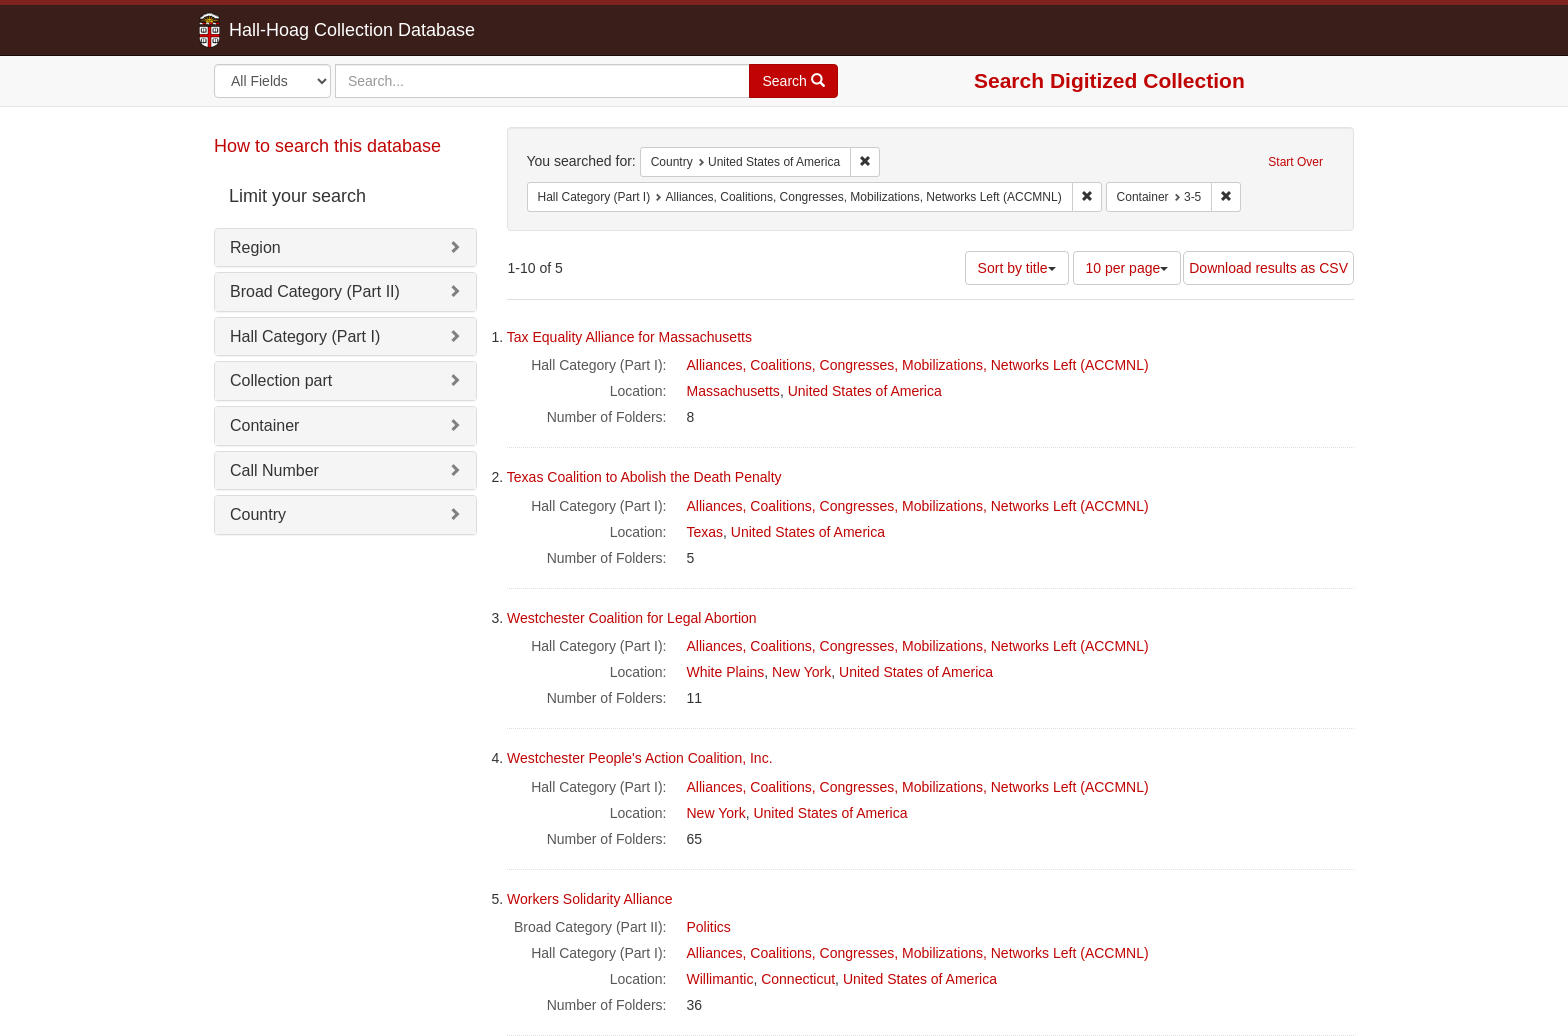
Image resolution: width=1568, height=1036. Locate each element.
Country (258, 514)
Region (255, 247)
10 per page (1127, 268)
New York (801, 672)
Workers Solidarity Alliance (589, 899)
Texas (705, 532)
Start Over (1295, 162)
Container (264, 425)
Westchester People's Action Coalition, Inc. (639, 758)
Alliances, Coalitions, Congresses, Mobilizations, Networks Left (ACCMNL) (918, 365)
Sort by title (1017, 268)
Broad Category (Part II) (315, 291)
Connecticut (798, 979)
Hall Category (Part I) (305, 336)
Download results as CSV (1268, 268)
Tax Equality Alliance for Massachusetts (629, 337)
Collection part (281, 380)
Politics (709, 927)
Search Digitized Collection (1109, 80)
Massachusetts (733, 391)
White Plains (726, 672)
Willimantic (720, 979)
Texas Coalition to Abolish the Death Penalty (644, 477)
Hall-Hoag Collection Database (289, 30)
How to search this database (327, 146)
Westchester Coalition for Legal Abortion (632, 618)
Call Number (274, 470)
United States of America (865, 391)
